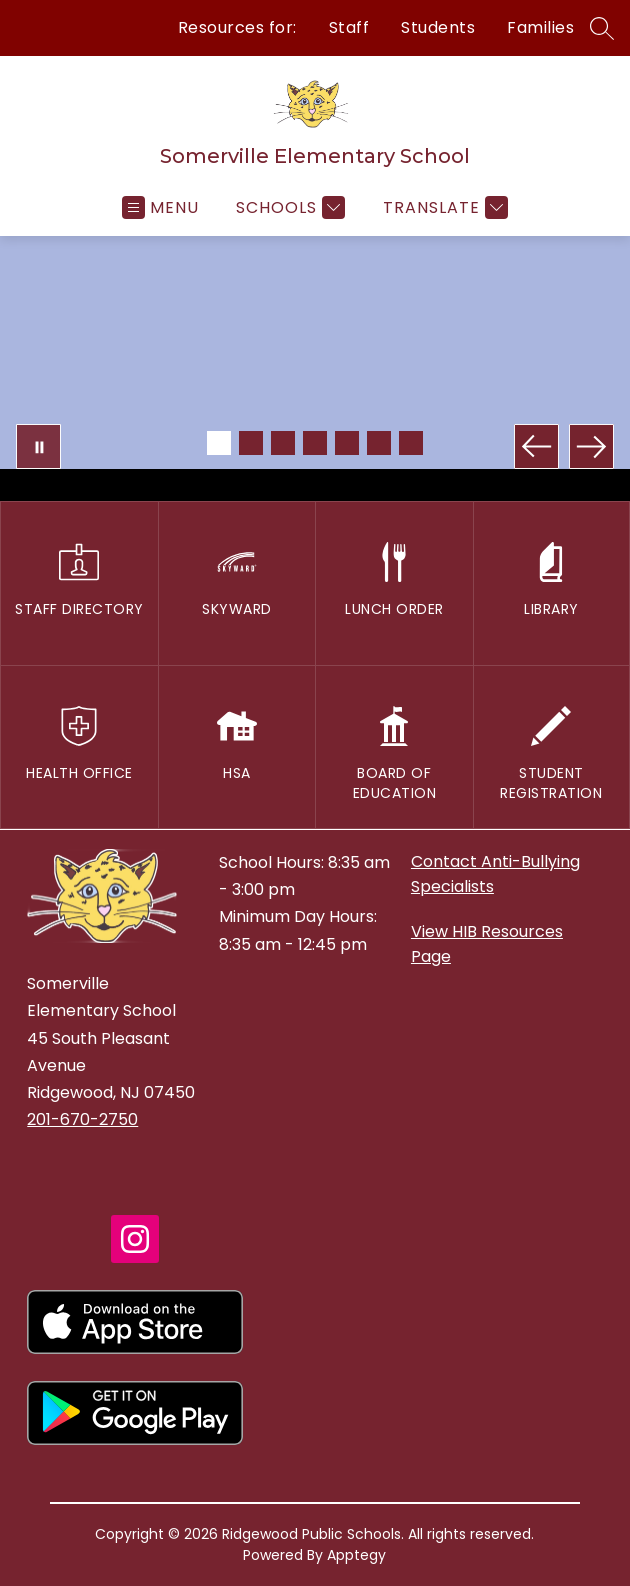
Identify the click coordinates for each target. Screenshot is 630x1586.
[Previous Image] (536, 446)
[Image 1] (219, 443)
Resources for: (237, 27)
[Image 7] (411, 443)
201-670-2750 (82, 1119)
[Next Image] (591, 446)
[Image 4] (315, 443)
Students (438, 27)
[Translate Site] (443, 207)
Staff (349, 27)
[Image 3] (283, 443)
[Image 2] (251, 443)
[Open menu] (160, 207)
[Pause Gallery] (38, 446)
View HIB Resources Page (487, 944)
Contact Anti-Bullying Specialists (495, 874)
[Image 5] (347, 443)
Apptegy (356, 1555)
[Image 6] (379, 443)
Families (540, 27)
